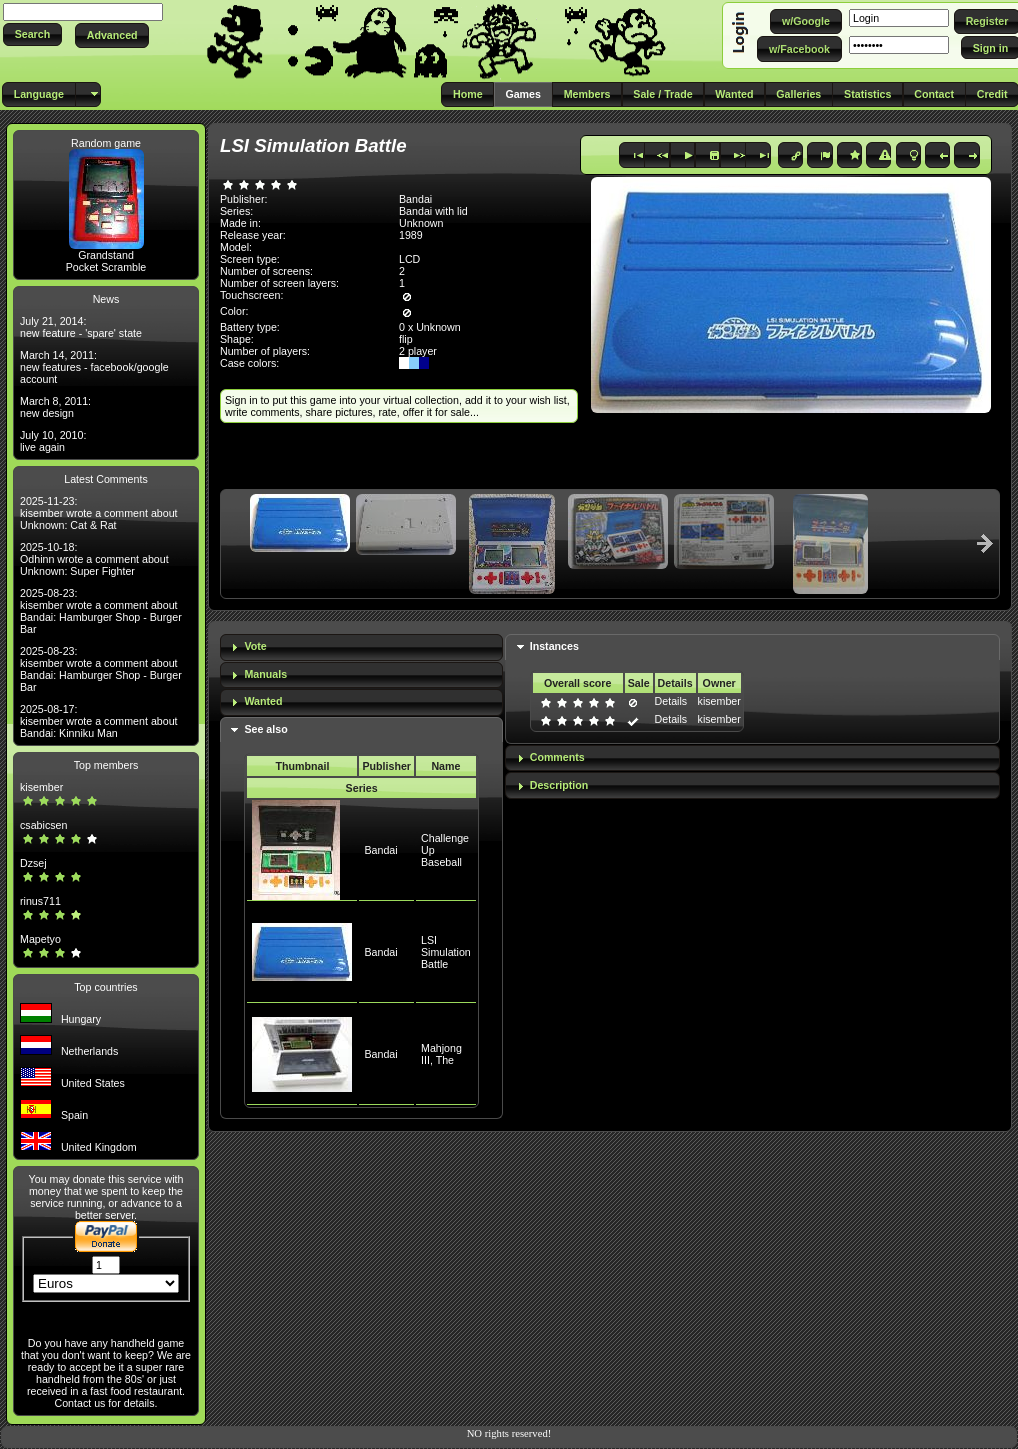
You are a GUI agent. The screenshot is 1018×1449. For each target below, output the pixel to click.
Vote (255, 646)
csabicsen (43, 825)
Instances (554, 646)
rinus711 (40, 901)
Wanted (263, 701)
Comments (557, 757)
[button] (32, 34)
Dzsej (33, 863)
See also (265, 729)
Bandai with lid (433, 211)
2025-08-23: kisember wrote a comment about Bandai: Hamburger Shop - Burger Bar (101, 611)
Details (671, 701)
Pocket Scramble (106, 267)
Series (362, 788)
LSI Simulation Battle (446, 952)
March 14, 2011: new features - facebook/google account (94, 367)
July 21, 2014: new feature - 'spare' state (81, 327)
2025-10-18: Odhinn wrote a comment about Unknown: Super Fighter (94, 559)
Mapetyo (40, 939)
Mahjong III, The (441, 1054)
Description (559, 785)
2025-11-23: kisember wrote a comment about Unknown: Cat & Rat (99, 513)
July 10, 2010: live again (53, 441)
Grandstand (106, 255)
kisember (41, 787)
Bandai (380, 850)
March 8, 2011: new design (55, 407)
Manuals (265, 674)
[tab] (361, 647)
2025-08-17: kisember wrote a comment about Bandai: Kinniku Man (99, 721)
